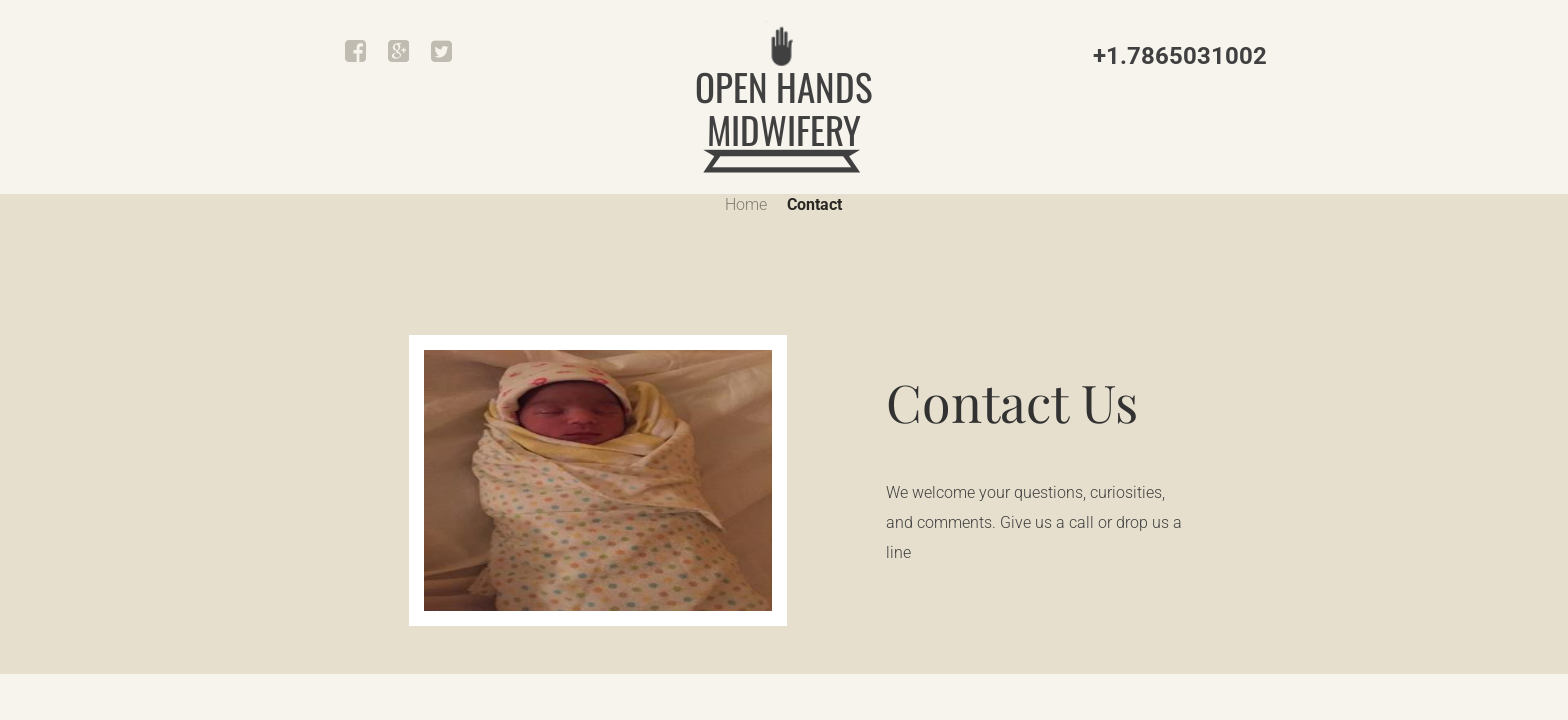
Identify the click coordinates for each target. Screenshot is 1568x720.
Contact (814, 204)
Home (746, 204)
